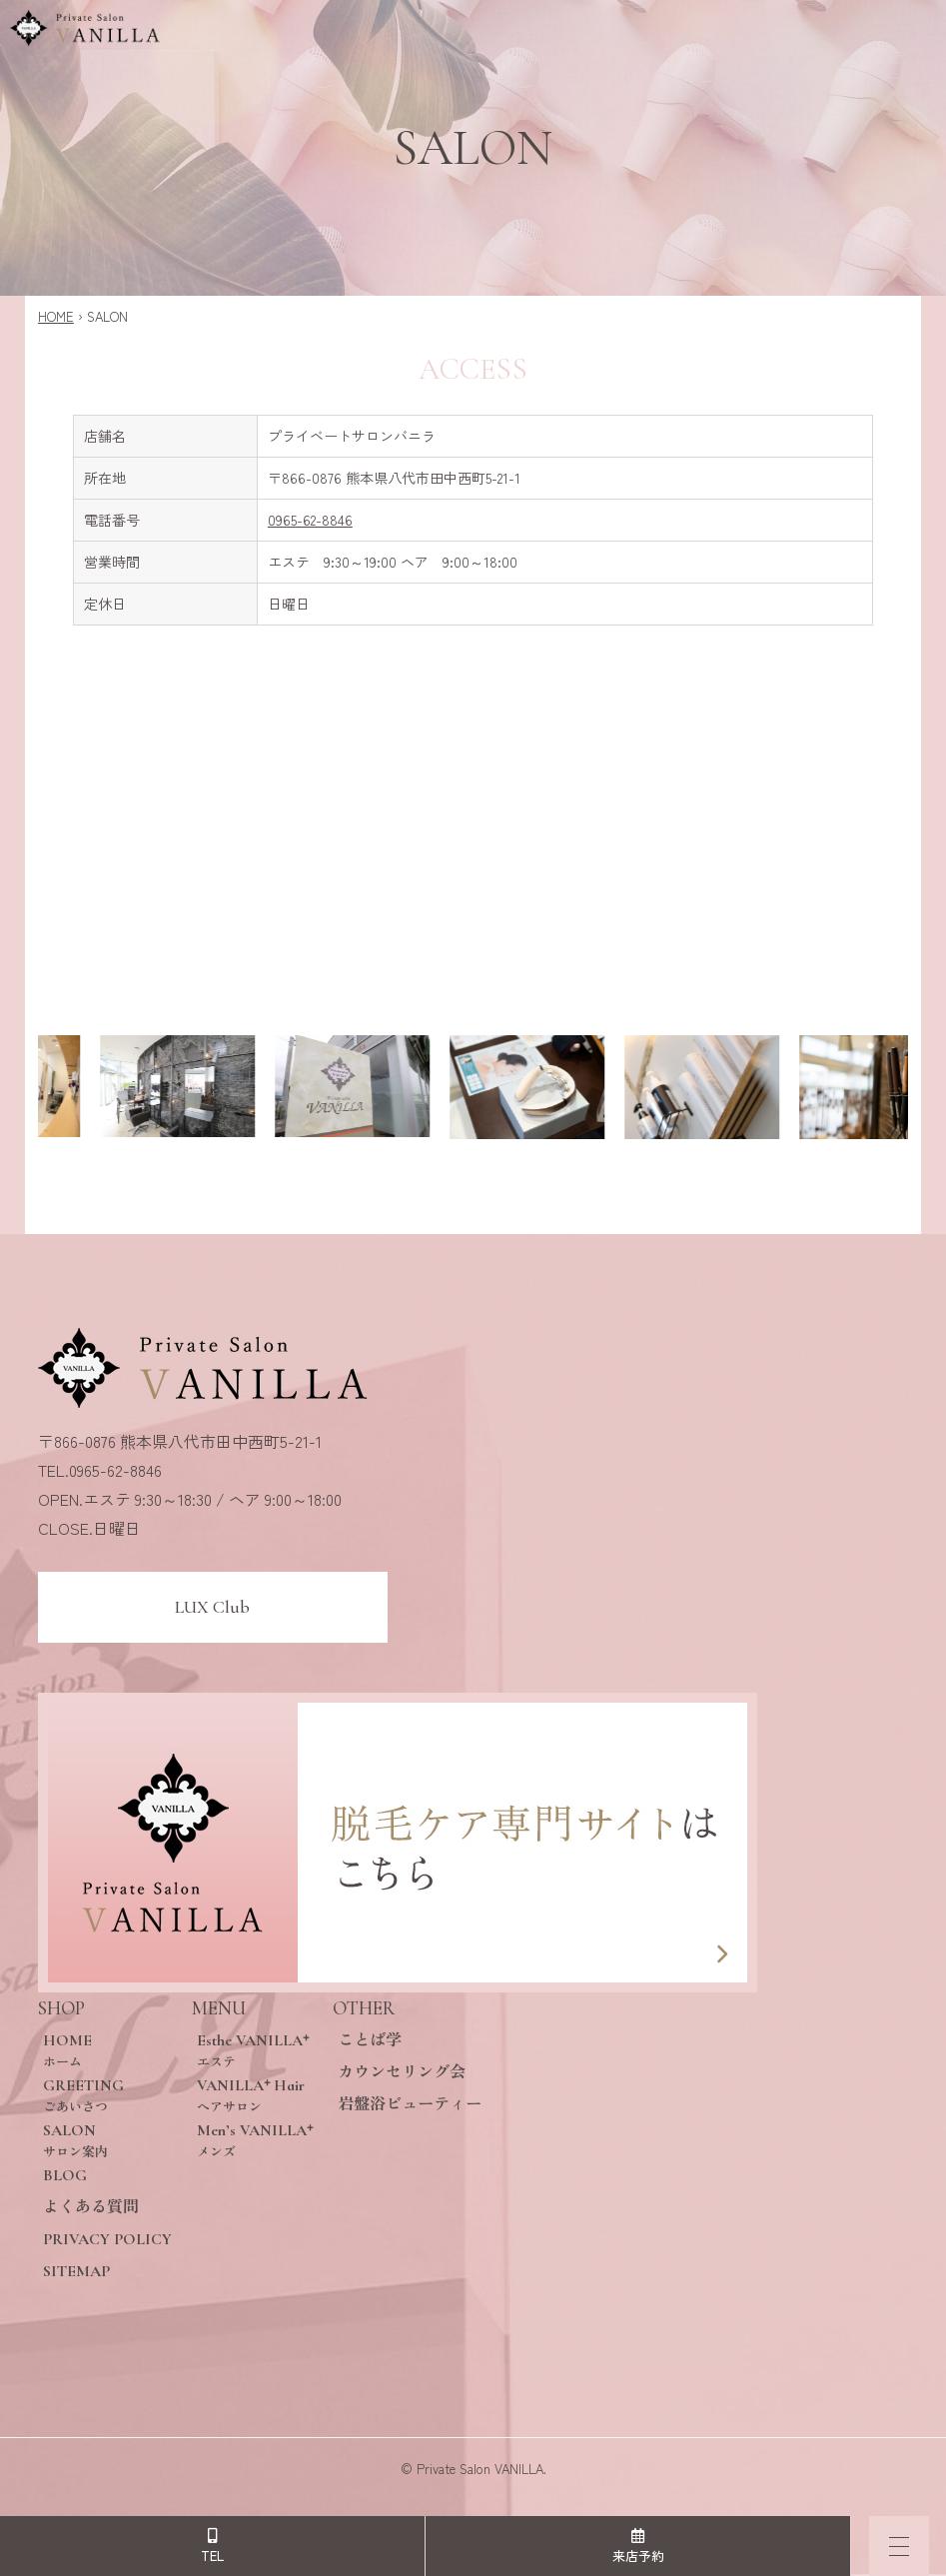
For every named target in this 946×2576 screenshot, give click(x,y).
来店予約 (638, 2546)
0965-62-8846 (310, 520)
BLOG (65, 2175)
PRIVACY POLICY (107, 2239)
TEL (212, 2546)
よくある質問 (91, 2207)
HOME (56, 316)
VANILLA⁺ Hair (255, 2094)
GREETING (107, 2094)
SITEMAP (76, 2271)
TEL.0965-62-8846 (100, 1470)
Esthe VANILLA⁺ (255, 2049)
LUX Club (212, 1607)
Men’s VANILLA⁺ (255, 2139)
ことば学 (370, 2040)
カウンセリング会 (402, 2072)
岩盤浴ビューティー (409, 2104)
